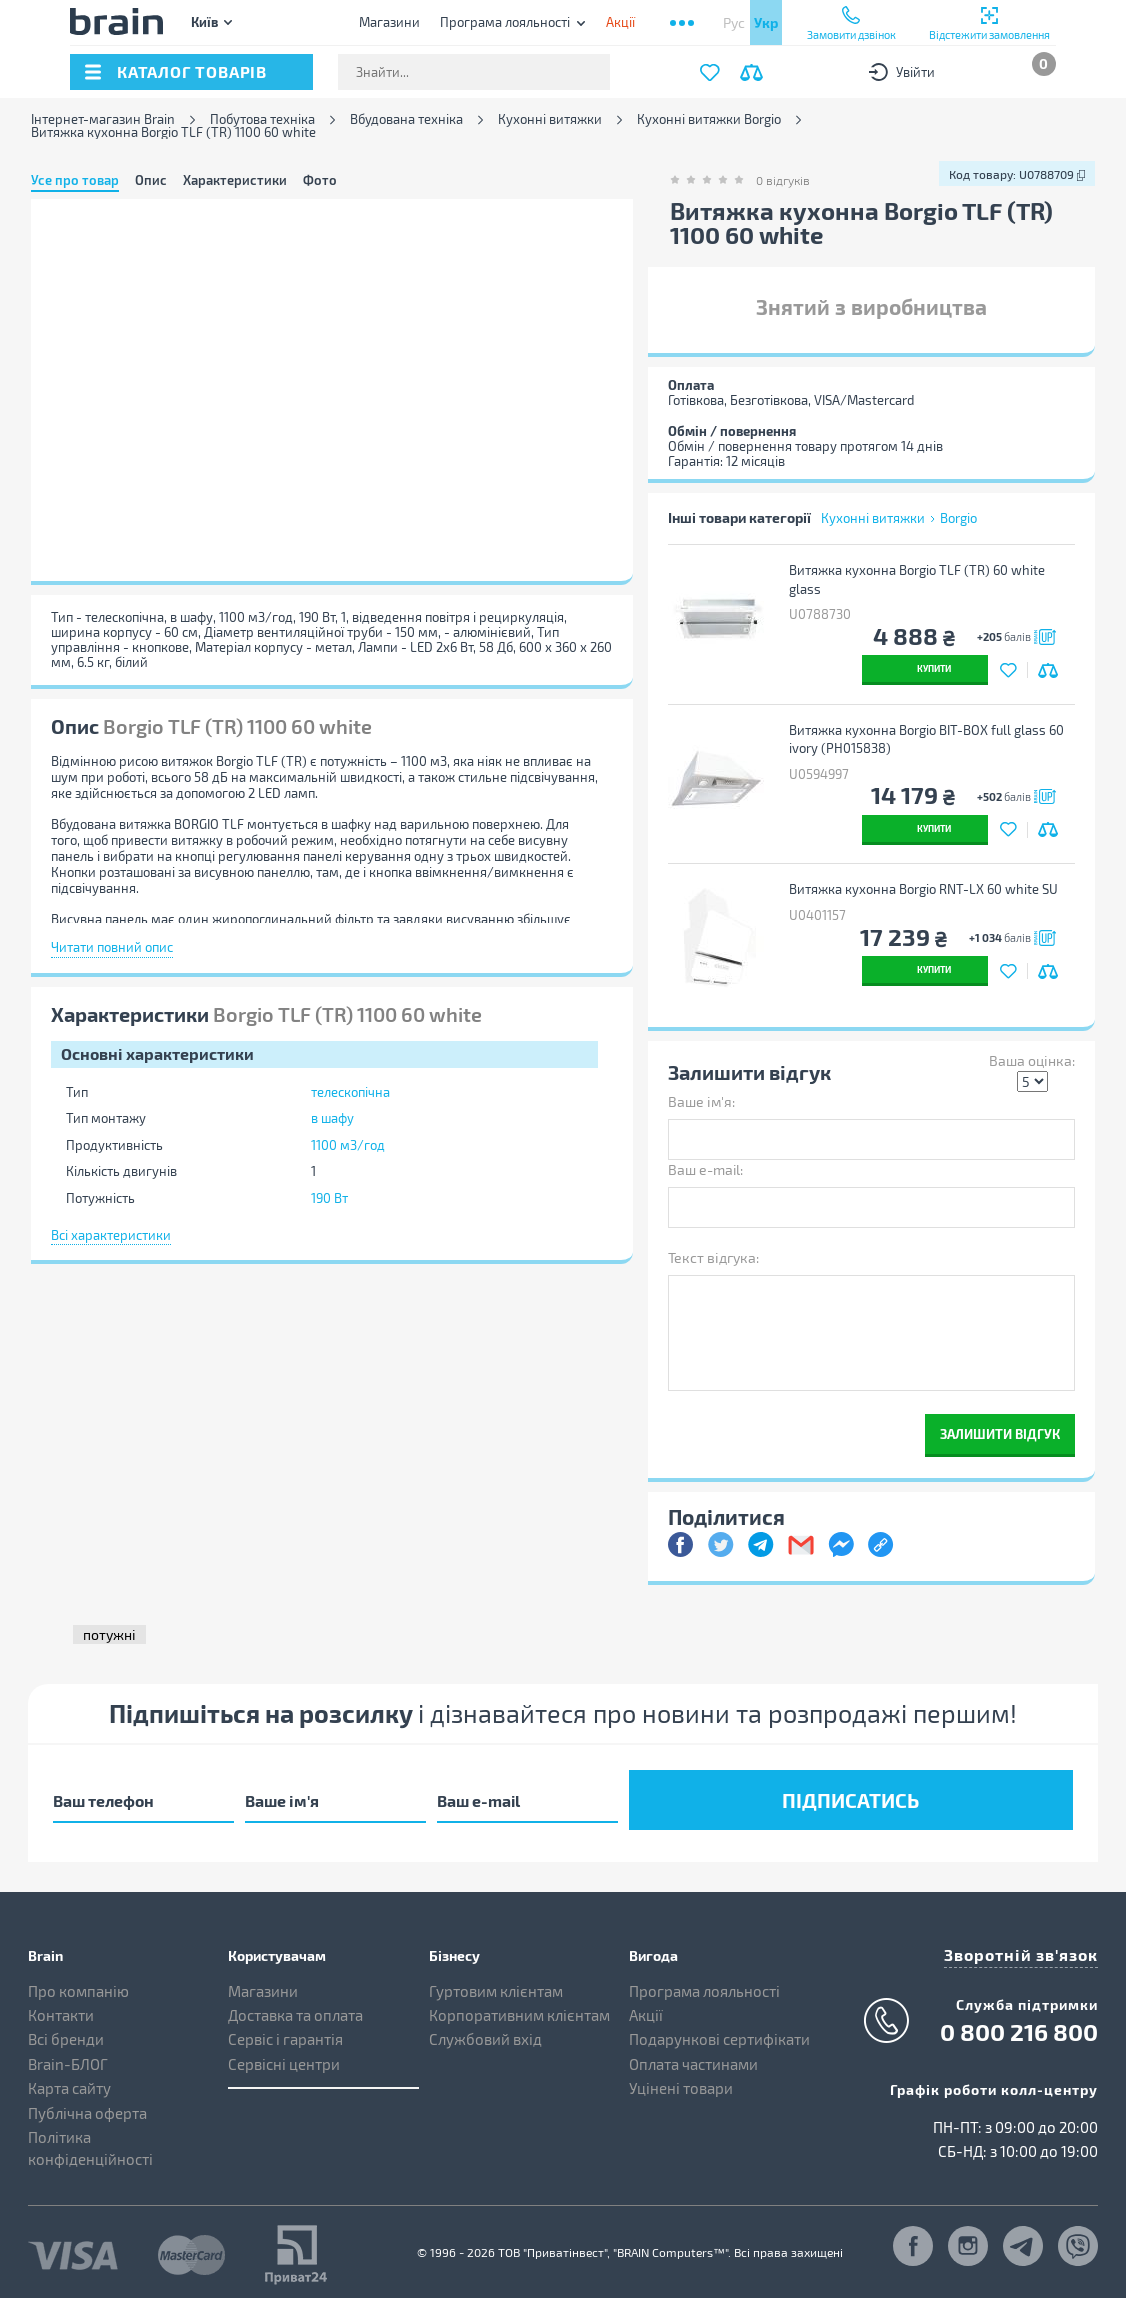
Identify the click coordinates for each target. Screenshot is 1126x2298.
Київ (204, 21)
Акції (646, 2009)
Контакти (61, 2009)
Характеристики (235, 180)
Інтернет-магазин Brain (103, 119)
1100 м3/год (348, 1145)
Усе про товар (75, 180)
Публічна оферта (87, 2106)
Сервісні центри (284, 2057)
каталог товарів (192, 71)
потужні (109, 1634)
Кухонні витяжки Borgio (709, 119)
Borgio (958, 518)
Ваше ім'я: (701, 1101)
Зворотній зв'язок (1030, 1945)
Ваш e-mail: (705, 1169)
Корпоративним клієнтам (519, 2009)
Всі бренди (66, 2033)
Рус (734, 22)
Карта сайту (69, 2082)
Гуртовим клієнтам (496, 1984)
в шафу (332, 1118)
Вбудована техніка (406, 119)
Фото (320, 180)
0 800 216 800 (1019, 2022)
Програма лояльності (505, 22)
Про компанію (78, 1984)
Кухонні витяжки (550, 119)
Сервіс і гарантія (285, 2033)
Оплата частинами (693, 2057)
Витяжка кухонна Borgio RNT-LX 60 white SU (926, 889)
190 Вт (329, 1198)
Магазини (389, 22)
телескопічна (350, 1092)
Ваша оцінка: (1032, 1060)
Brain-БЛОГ (68, 2057)
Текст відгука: (713, 1257)
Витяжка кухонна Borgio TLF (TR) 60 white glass (920, 579)
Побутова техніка (262, 119)
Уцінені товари (681, 2082)
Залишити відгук (1000, 1433)
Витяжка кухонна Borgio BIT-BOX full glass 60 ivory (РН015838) (929, 739)
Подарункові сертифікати (719, 2033)
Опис (151, 180)
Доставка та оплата (295, 2009)
